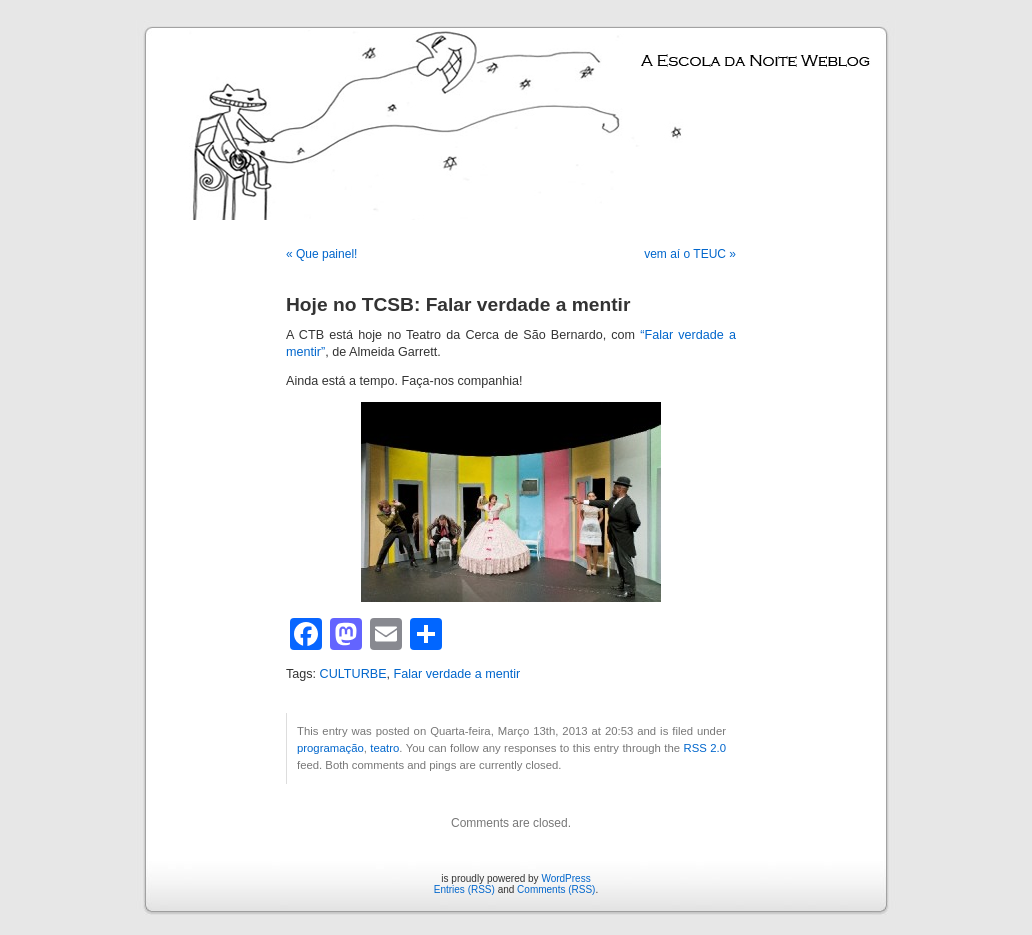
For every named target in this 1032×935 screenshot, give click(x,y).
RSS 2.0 (705, 748)
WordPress (565, 878)
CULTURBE (353, 674)
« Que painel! (321, 254)
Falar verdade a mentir (457, 674)
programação (330, 748)
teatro (384, 748)
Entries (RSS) (464, 889)
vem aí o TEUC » (690, 254)
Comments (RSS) (556, 889)
